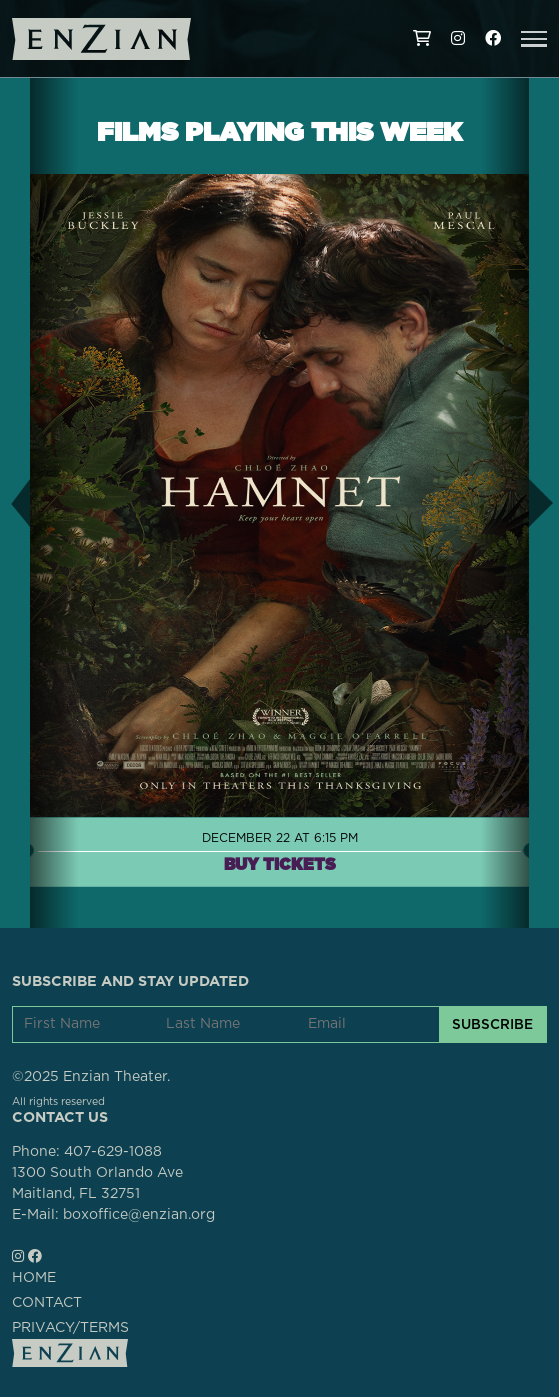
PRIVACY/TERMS (70, 1328)
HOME (34, 1278)
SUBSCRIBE (492, 1024)
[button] (534, 39)
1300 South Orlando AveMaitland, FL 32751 (97, 1183)
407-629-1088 (113, 1152)
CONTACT (47, 1303)
